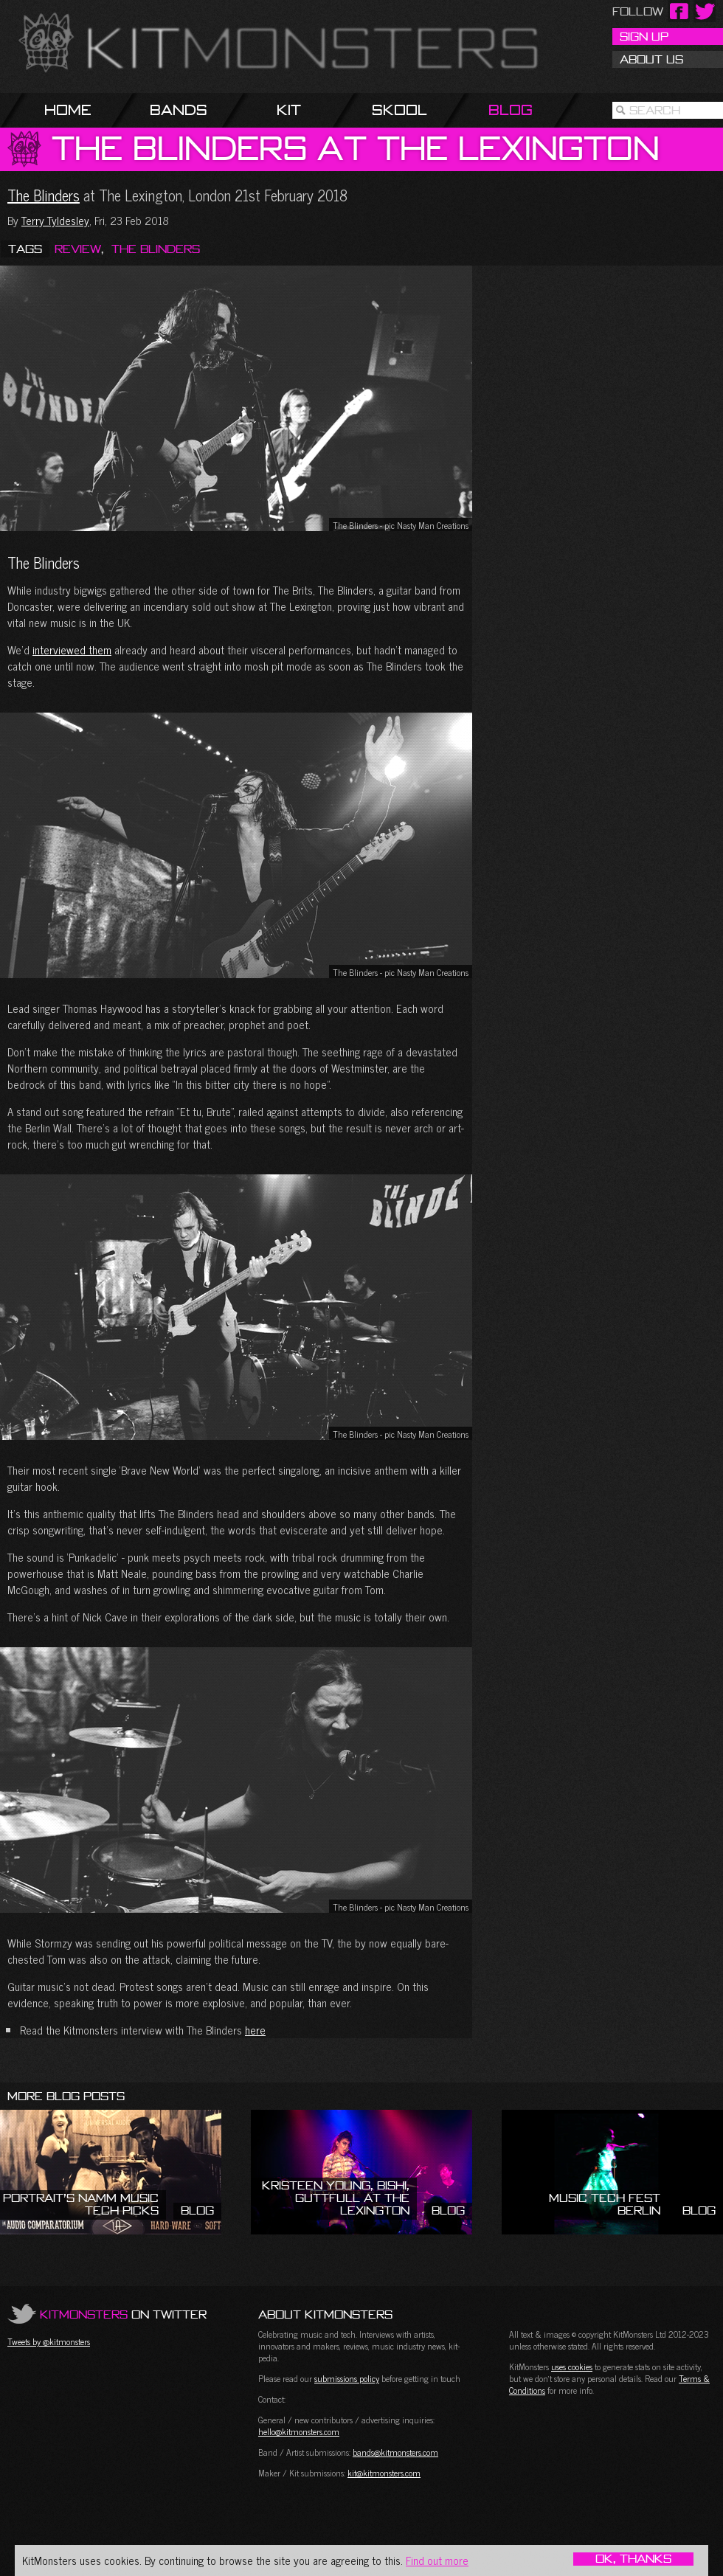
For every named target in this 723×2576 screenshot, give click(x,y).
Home (67, 109)
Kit (289, 109)
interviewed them (71, 649)
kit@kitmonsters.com (384, 2472)
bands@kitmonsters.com (395, 2452)
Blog (510, 109)
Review (78, 248)
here (255, 2030)
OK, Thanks (633, 2559)
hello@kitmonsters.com (298, 2431)
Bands (178, 109)
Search (654, 110)
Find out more (437, 2560)
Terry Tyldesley (55, 220)
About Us (651, 59)
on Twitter (123, 2314)
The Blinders (43, 195)
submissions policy (346, 2378)
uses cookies (571, 2366)
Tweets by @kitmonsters (48, 2341)
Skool (399, 109)
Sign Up (644, 36)
